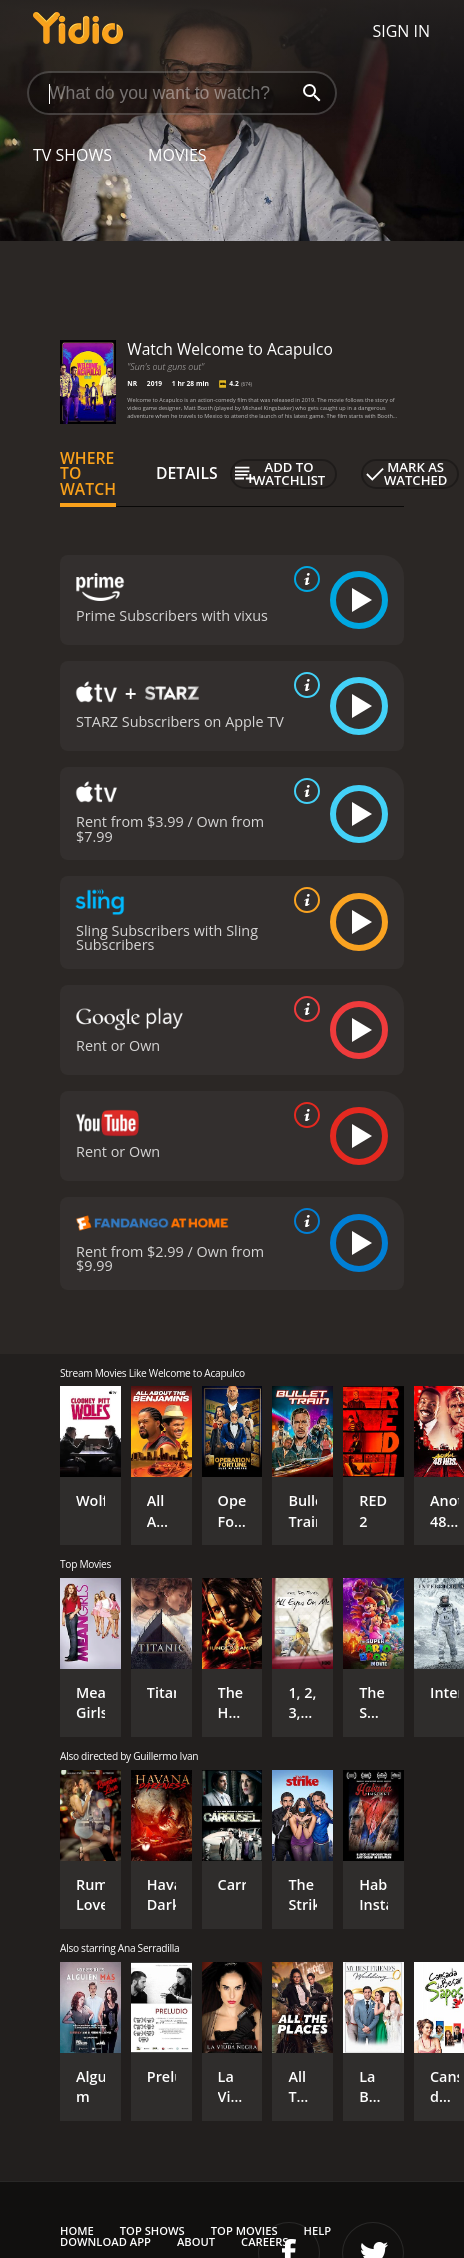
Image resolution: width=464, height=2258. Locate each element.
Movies (177, 155)
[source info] (303, 579)
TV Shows (72, 155)
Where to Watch (88, 474)
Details (187, 473)
